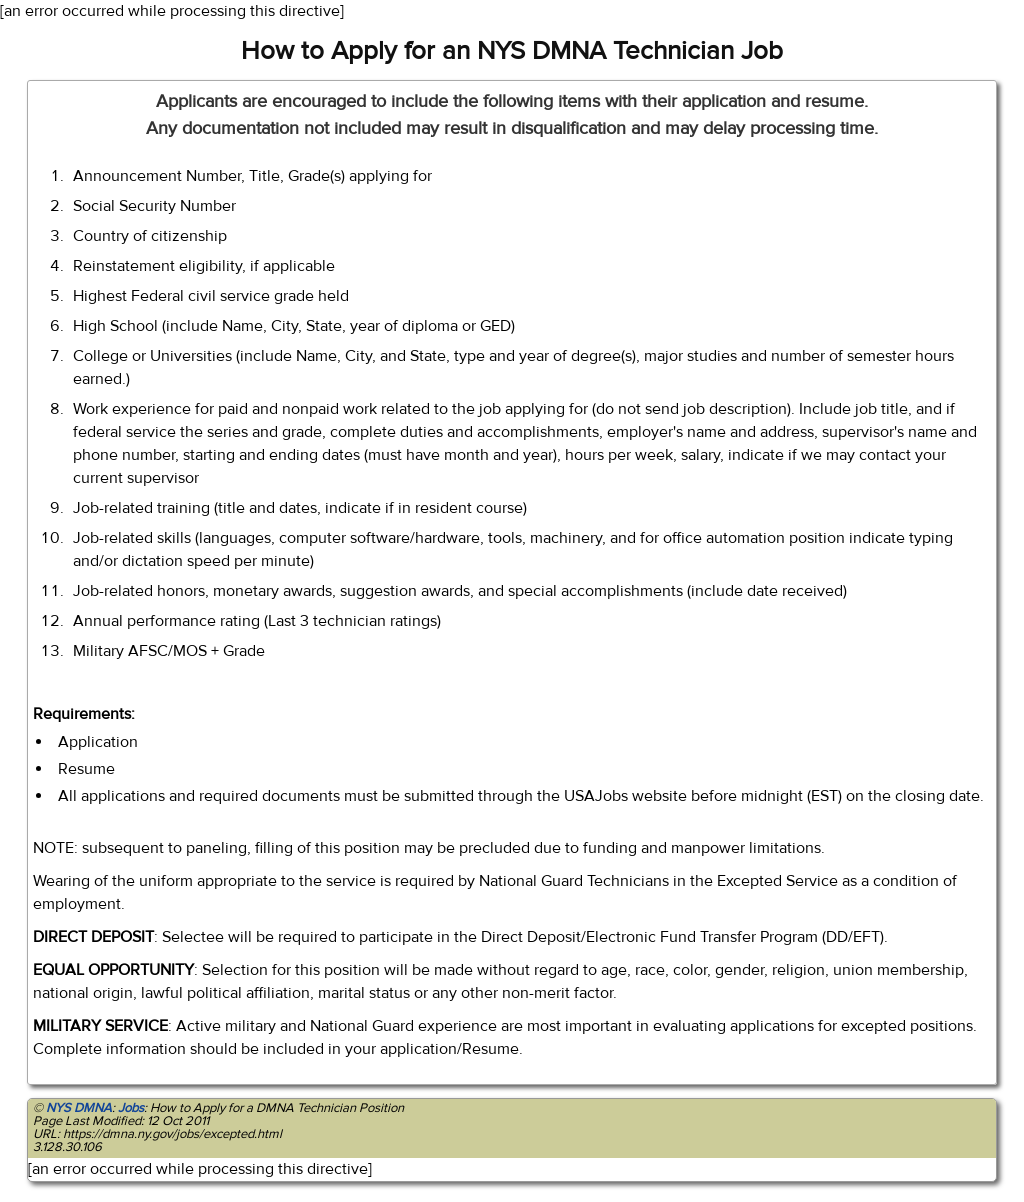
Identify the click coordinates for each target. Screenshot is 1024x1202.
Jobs (131, 1108)
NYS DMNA (79, 1108)
